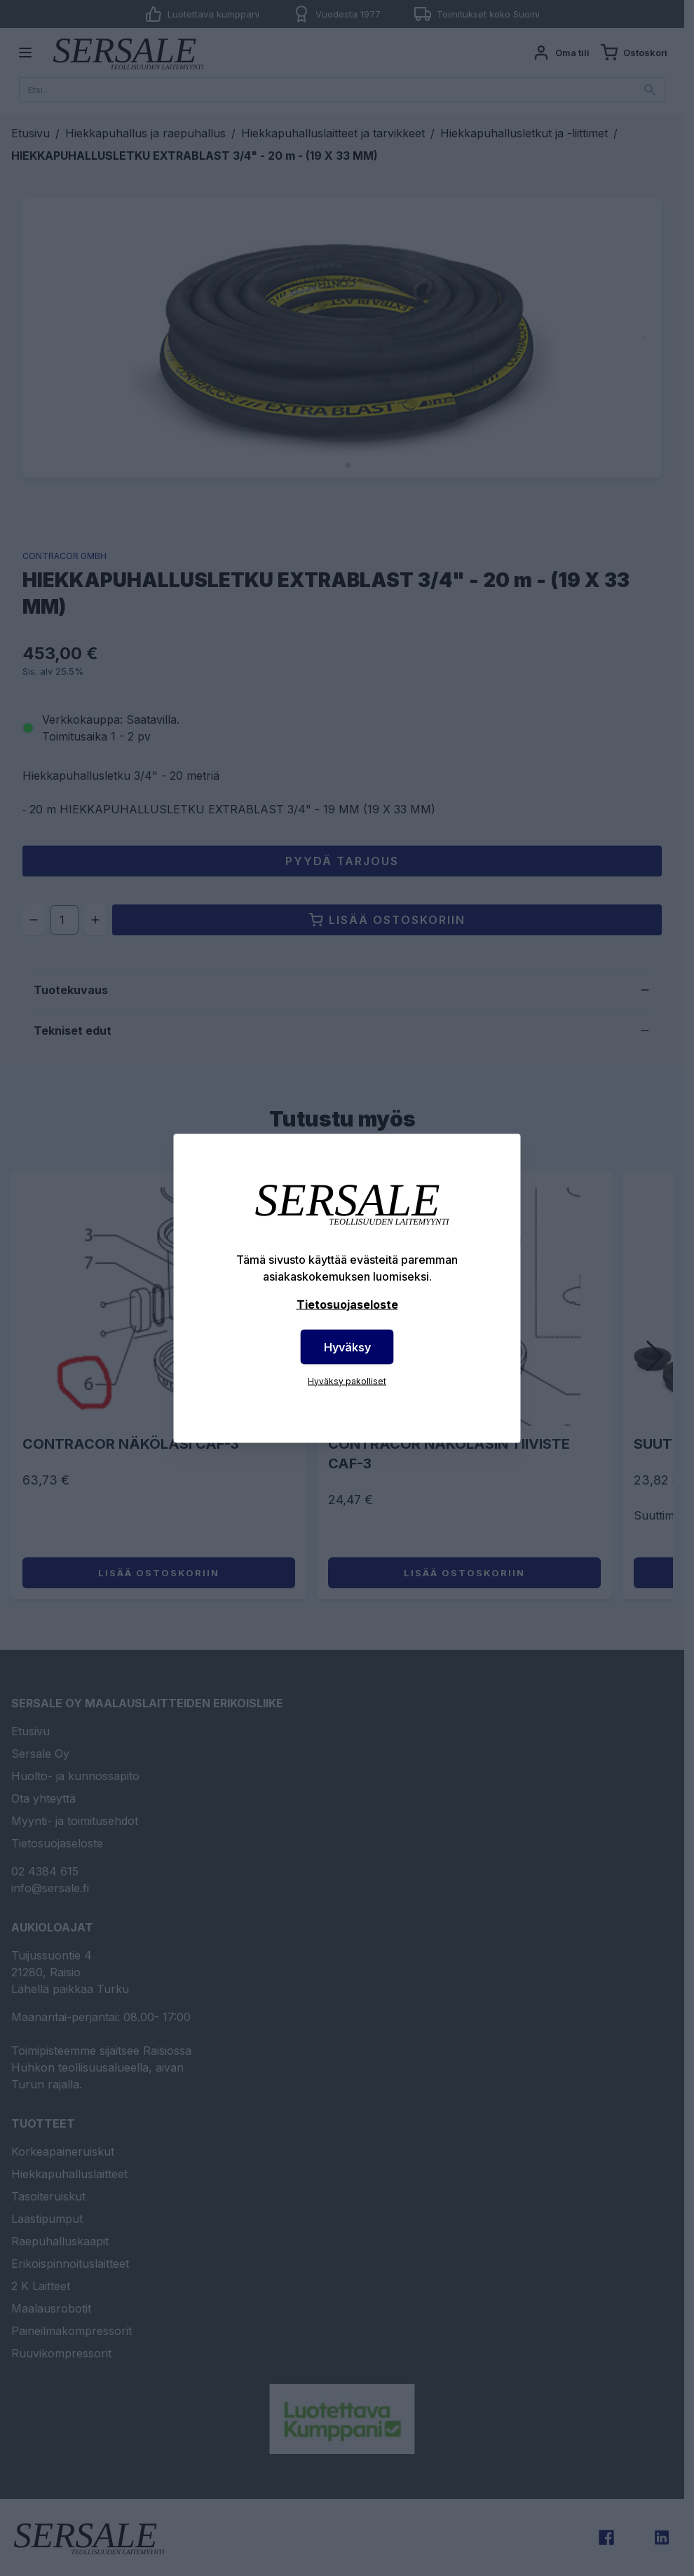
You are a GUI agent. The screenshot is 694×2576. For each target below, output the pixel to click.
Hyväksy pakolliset (347, 1380)
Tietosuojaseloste (347, 1304)
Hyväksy (347, 1346)
